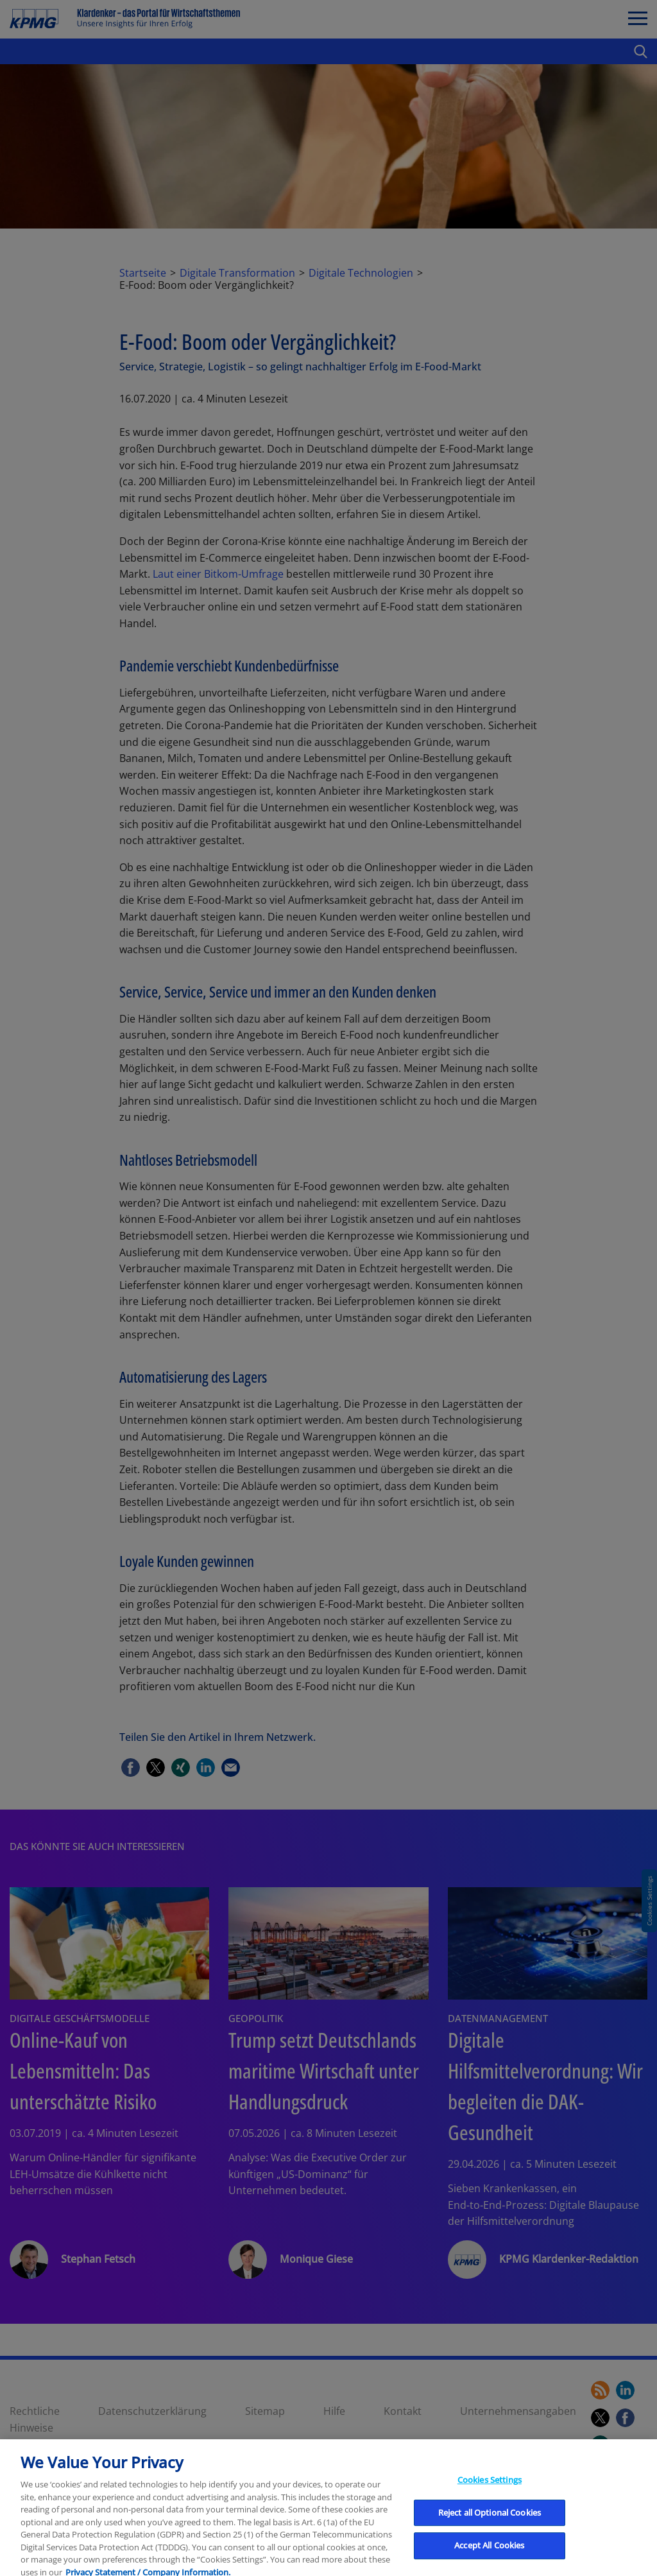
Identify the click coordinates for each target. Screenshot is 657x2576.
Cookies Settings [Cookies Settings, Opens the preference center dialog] (489, 2531)
